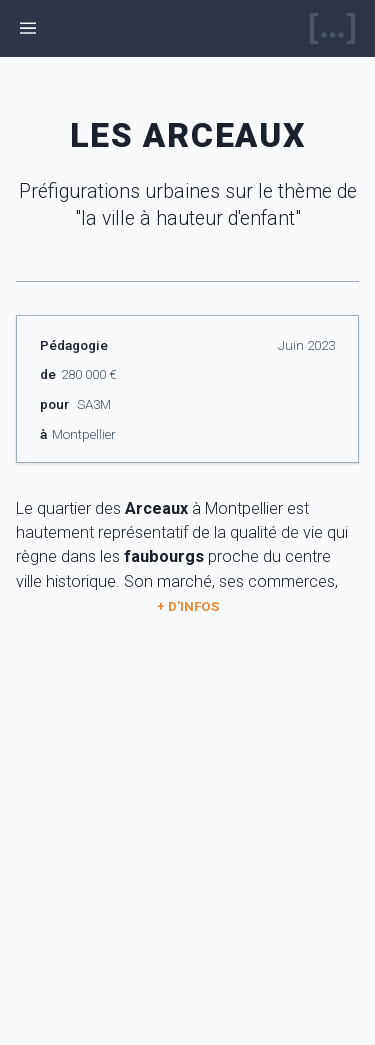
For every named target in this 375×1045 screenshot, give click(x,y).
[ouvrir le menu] (28, 28)
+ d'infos (188, 606)
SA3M (94, 404)
